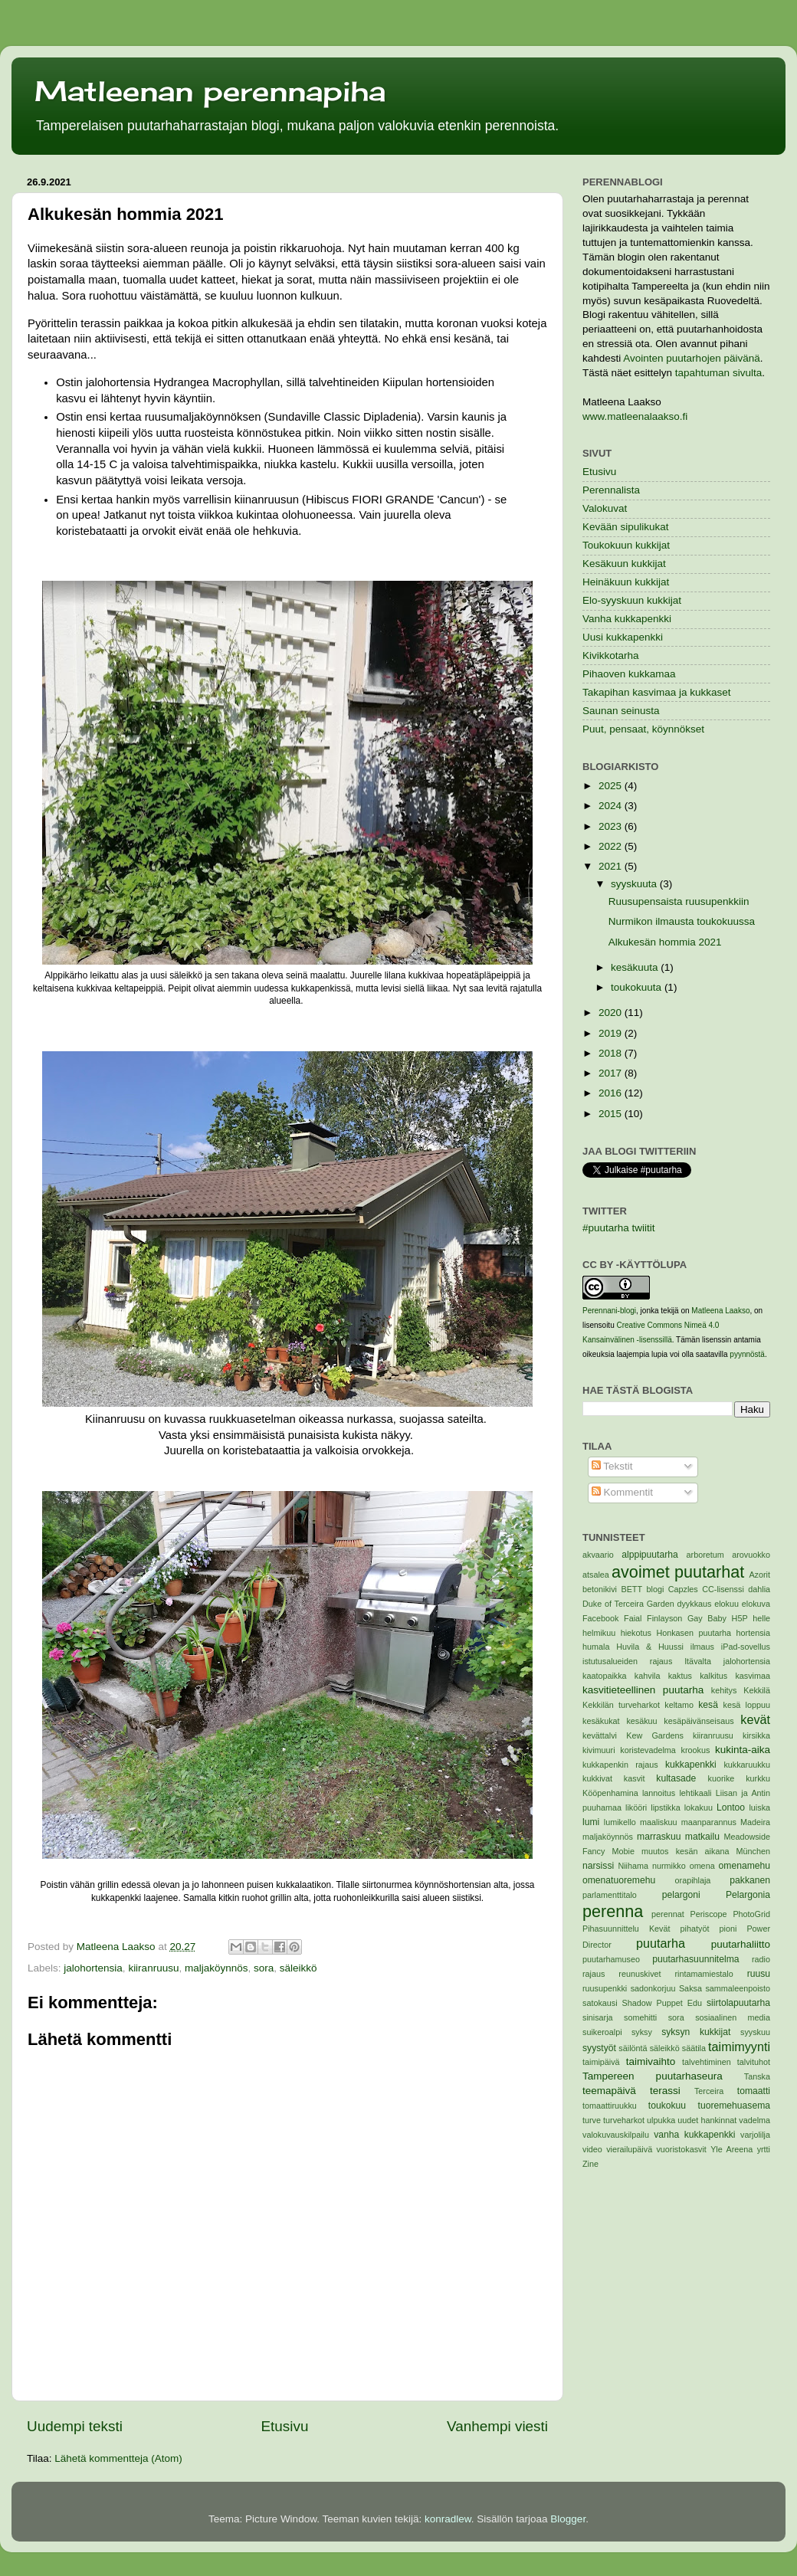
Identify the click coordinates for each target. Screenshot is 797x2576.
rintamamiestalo (703, 1973)
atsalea (595, 1574)
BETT (631, 1589)
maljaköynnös (216, 1968)
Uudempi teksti (75, 2426)
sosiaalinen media (732, 2017)
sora (264, 1968)
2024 (612, 805)
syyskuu (755, 2032)
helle (761, 1618)
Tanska (757, 2076)
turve (591, 2120)
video (592, 2149)
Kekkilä (756, 1690)
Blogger (567, 2519)
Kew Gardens (655, 1735)
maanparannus (708, 1822)
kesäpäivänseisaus (698, 1721)
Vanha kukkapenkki (626, 618)
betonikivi (599, 1589)
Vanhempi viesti (497, 2426)
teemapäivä (609, 2090)
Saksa (690, 1988)
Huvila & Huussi (650, 1646)
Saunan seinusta (621, 710)
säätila (694, 2048)
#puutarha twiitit (618, 1228)
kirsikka (756, 1735)
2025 (612, 785)
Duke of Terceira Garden (628, 1603)
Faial (632, 1618)
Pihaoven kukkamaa (629, 674)
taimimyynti (739, 2046)
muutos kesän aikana (685, 1851)
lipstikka (665, 1807)
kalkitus (713, 1675)
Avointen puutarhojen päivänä (691, 358)
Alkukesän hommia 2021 (665, 942)
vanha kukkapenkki (694, 2134)
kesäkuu (641, 1721)
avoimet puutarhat (678, 1571)
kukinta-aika (742, 1749)
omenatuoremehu (618, 1880)
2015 (612, 1113)
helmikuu (598, 1632)
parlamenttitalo (609, 1894)
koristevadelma (648, 1750)
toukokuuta (637, 987)
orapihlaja (693, 1880)
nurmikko (669, 1865)
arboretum (705, 1554)
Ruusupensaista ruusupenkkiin (678, 901)
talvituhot (753, 2061)
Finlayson (664, 1618)
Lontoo (731, 1807)
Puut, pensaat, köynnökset (643, 729)
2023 (612, 826)
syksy (641, 2032)
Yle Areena (731, 2149)
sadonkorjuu (653, 1988)
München (753, 1851)
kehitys (724, 1690)
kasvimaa (752, 1675)
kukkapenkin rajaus (620, 1764)
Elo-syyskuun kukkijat (631, 600)
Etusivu (285, 2426)
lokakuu (698, 1807)
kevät (755, 1719)
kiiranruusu (153, 1968)
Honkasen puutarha (693, 1632)
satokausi (600, 2002)
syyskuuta (635, 884)
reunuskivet (639, 1973)
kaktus (680, 1675)
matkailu (702, 1836)
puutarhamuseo (611, 1959)
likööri (636, 1807)
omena (702, 1865)
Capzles (683, 1589)
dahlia (759, 1589)
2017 (612, 1073)
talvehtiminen (706, 2061)
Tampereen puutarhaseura (652, 2076)
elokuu (726, 1603)
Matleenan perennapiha (209, 91)
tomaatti (753, 2091)
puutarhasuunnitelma (695, 1959)
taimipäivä (601, 2061)
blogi (655, 1589)
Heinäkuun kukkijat (625, 582)
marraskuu (659, 1836)
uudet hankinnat (706, 2120)
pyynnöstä (747, 1354)
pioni (728, 1928)
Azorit (759, 1574)
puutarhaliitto (740, 1944)
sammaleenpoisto (737, 1988)
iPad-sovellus (745, 1646)
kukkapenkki (691, 1764)
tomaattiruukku (609, 2105)
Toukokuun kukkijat (626, 545)
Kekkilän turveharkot (621, 1704)
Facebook (600, 1618)
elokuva (756, 1603)
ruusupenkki (604, 1988)
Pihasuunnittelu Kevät (626, 1928)
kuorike (721, 1778)
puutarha (660, 1943)
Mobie (623, 1851)
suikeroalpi (602, 2032)
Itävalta (697, 1661)
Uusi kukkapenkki (622, 637)
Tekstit (612, 1466)
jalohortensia (93, 1968)
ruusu (758, 1973)
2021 (612, 866)
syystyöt (599, 2048)
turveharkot (623, 2120)
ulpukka (661, 2120)
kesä (708, 1704)
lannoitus (658, 1793)
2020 (612, 1012)
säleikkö (298, 1968)
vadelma (754, 2120)
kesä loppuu (746, 1704)
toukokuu (667, 2105)
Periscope (708, 1914)
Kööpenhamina (610, 1793)
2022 (612, 846)
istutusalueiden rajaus (627, 1661)
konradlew (448, 2519)
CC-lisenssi (723, 1589)
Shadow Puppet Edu (662, 2002)
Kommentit (622, 1492)
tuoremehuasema (734, 2105)
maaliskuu (658, 1822)
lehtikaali (695, 1793)
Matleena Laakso (720, 1310)
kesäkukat (601, 1721)
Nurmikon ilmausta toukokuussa (681, 921)
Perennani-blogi (609, 1310)
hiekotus (636, 1632)
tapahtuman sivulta (718, 373)
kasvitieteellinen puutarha (643, 1690)
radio (761, 1959)
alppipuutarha (650, 1554)
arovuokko (751, 1554)
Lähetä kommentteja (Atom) (118, 2458)
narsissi (598, 1865)
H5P (740, 1618)
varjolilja (755, 2134)
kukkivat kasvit (613, 1778)
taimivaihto (651, 2061)
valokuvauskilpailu (615, 2134)
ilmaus (702, 1646)
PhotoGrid (751, 1914)
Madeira (755, 1822)
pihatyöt (695, 1928)
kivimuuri (598, 1750)
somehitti (640, 2017)
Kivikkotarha (610, 655)
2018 (612, 1053)
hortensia (753, 1632)
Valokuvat (604, 508)
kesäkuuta (636, 967)
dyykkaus (694, 1603)
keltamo (679, 1704)
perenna (612, 1911)
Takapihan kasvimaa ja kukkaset (656, 692)
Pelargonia (748, 1894)
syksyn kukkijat (695, 2032)
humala (595, 1646)
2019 (612, 1033)
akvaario (598, 1554)
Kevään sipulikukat (625, 527)
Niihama (633, 1865)
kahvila (648, 1675)
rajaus (593, 1973)
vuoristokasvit (681, 2149)
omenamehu (745, 1865)
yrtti (763, 2149)
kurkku (758, 1778)
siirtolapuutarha (738, 2003)
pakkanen (750, 1880)
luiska (759, 1807)
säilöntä (632, 2048)
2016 (612, 1093)
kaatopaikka (604, 1675)
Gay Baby (706, 1618)
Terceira (708, 2091)
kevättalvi (599, 1735)
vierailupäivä (629, 2149)
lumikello (620, 1822)
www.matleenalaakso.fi (634, 416)
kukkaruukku (746, 1764)
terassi (665, 2090)
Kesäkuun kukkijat (624, 563)
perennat (667, 1914)
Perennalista (611, 490)
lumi (590, 1822)
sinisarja (597, 2017)
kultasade (676, 1778)
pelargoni (681, 1894)
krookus (695, 1750)
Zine (590, 2163)
